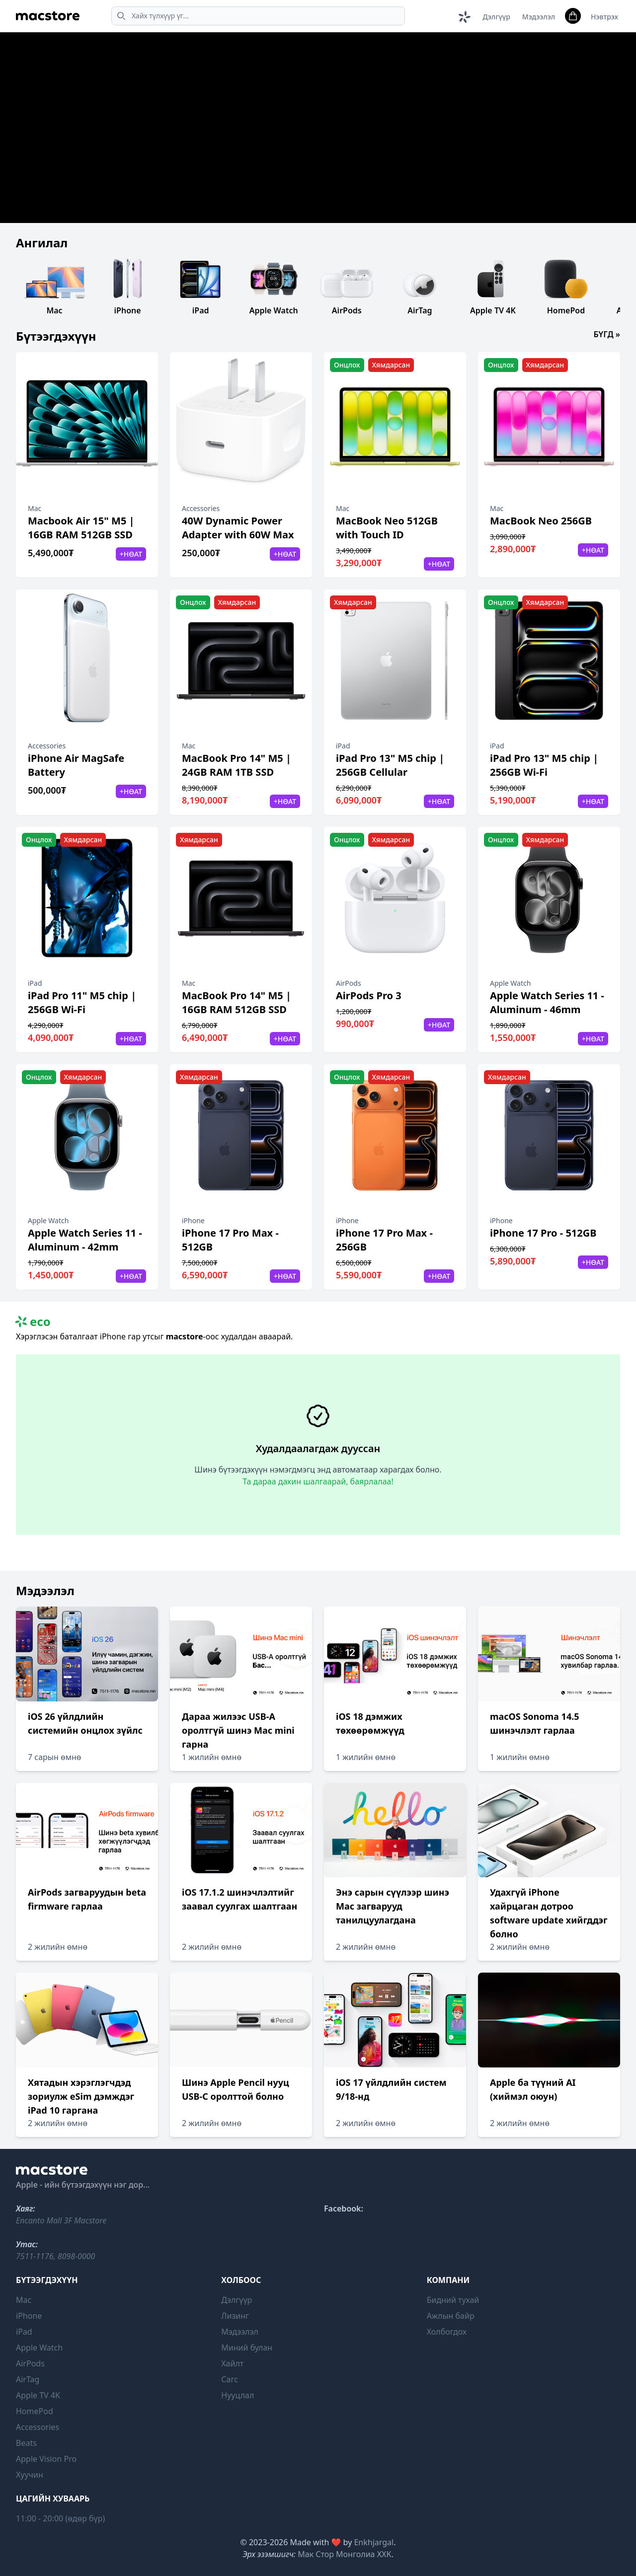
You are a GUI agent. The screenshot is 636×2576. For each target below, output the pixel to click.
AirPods (30, 2363)
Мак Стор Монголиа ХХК (344, 2554)
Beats (26, 2442)
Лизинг (235, 2315)
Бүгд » (606, 334)
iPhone (29, 2315)
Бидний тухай (453, 2299)
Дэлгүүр (496, 16)
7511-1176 (35, 2256)
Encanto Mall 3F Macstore (61, 2220)
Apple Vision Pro (46, 2458)
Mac (23, 2299)
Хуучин (29, 2474)
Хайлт (232, 2363)
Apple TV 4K (38, 2395)
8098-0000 (76, 2256)
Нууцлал (237, 2395)
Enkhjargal (374, 2542)
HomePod (34, 2411)
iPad (24, 2331)
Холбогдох (447, 2331)
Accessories (37, 2427)
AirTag (27, 2379)
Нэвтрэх (604, 16)
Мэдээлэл (538, 16)
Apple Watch (39, 2347)
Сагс (229, 2379)
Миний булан (246, 2347)
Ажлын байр (451, 2315)
